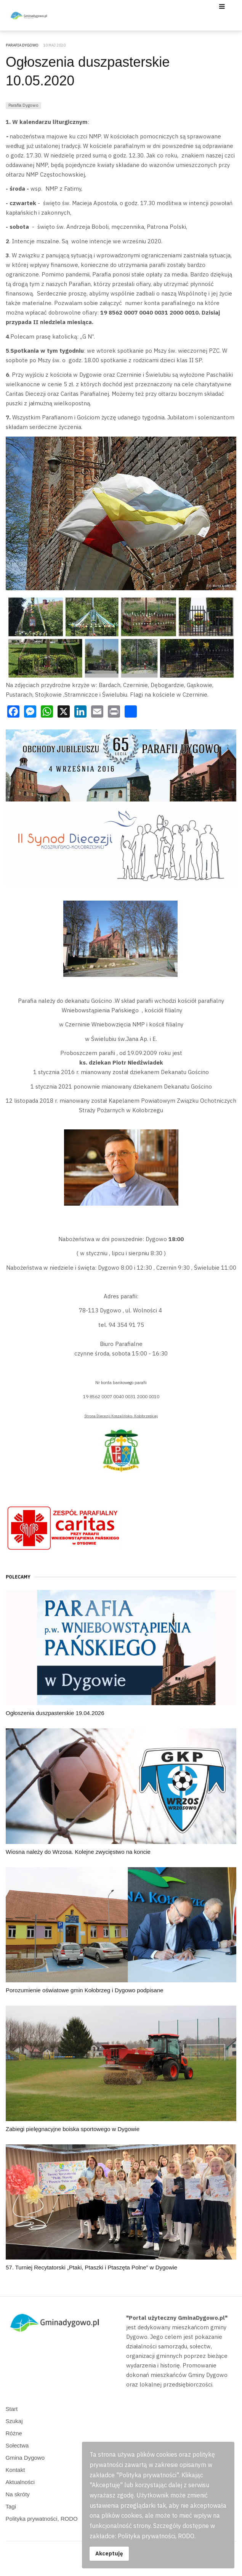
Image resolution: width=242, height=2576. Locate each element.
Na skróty (18, 2494)
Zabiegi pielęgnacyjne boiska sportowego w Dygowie (72, 2129)
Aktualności (20, 2482)
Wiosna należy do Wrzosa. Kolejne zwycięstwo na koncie (78, 1851)
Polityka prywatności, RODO (42, 2518)
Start (12, 2409)
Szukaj (14, 2421)
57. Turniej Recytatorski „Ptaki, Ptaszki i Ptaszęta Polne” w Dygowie (91, 2267)
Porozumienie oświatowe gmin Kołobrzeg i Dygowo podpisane (84, 1990)
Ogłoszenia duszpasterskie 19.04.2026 (55, 1713)
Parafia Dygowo (23, 105)
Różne (14, 2433)
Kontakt (15, 2470)
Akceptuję (109, 2553)
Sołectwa (17, 2445)
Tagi (11, 2506)
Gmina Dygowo (25, 2457)
